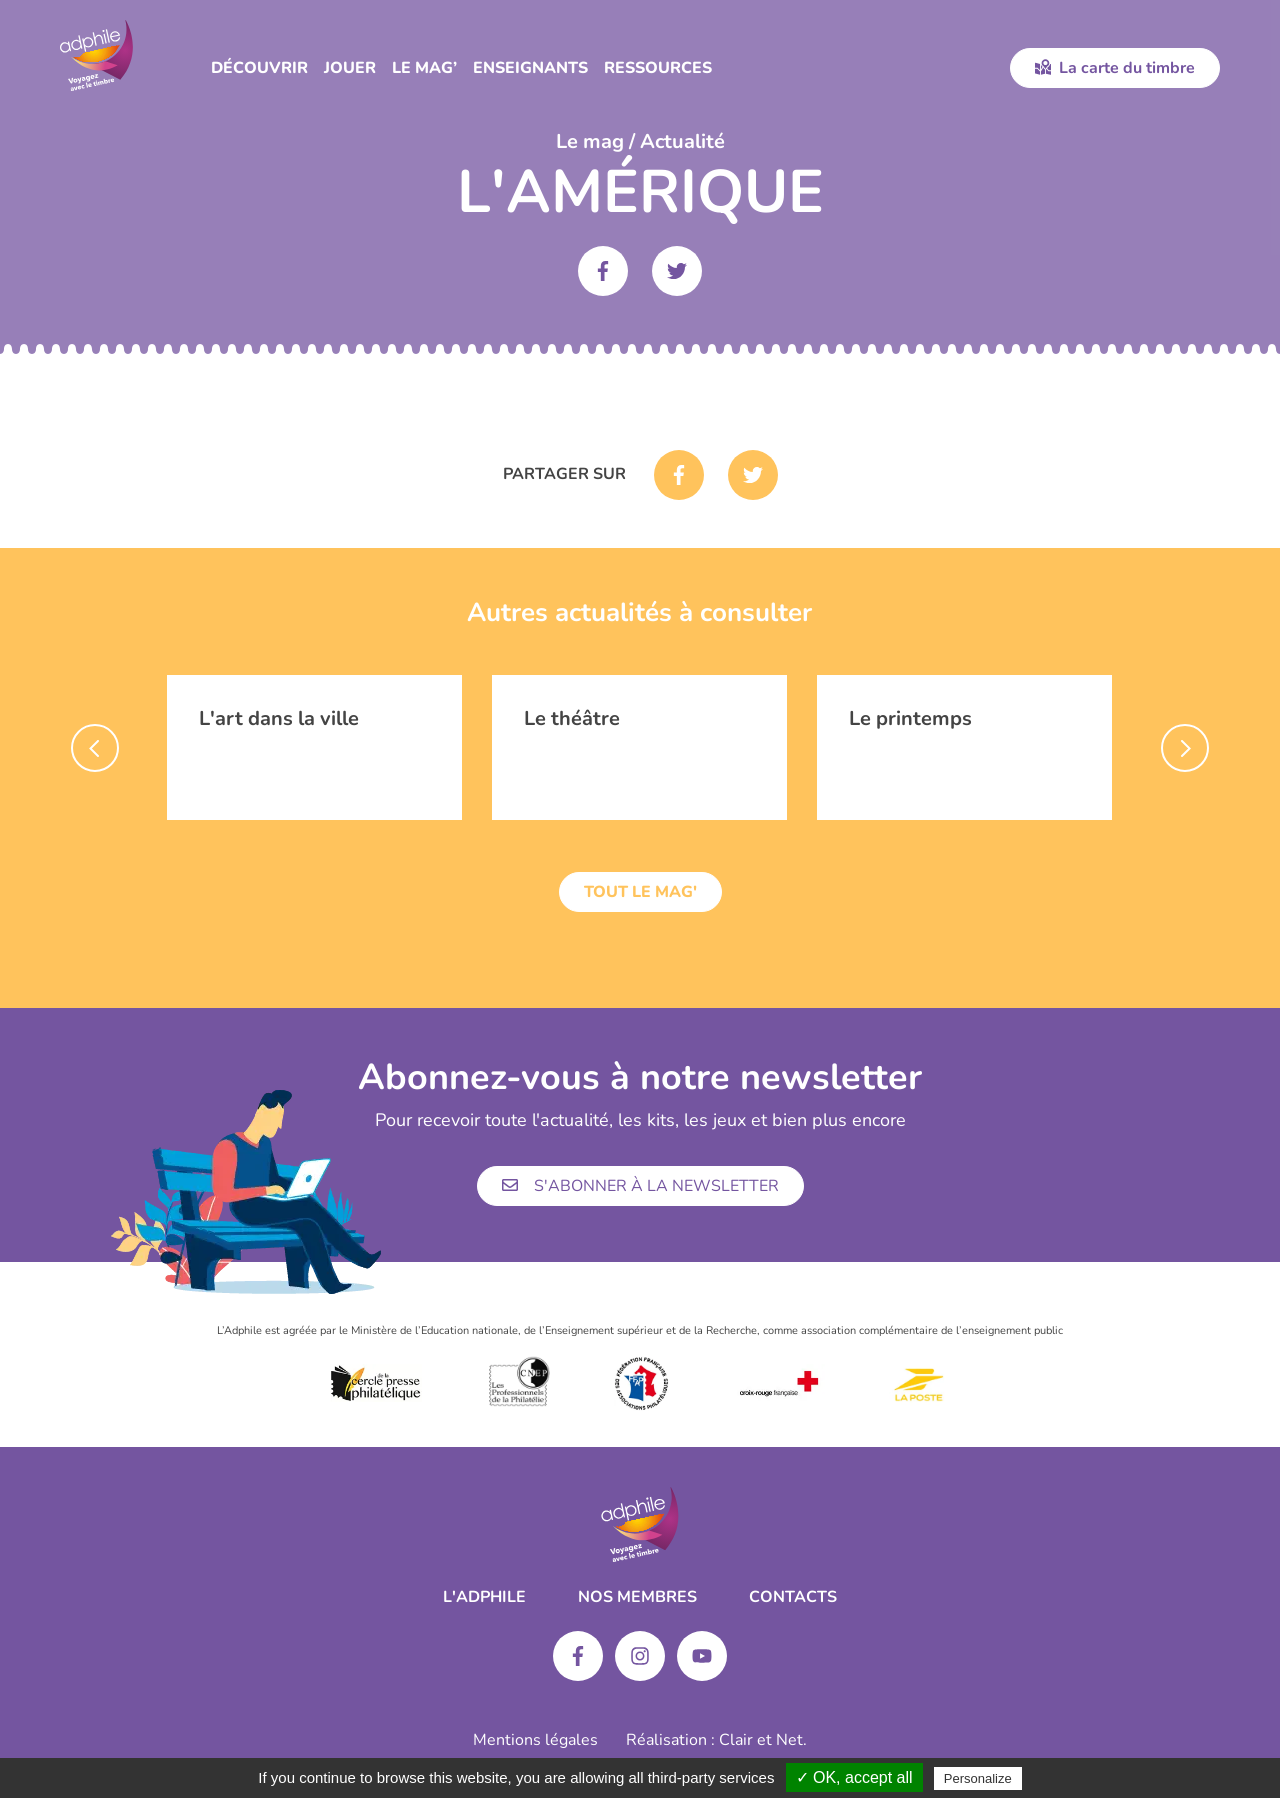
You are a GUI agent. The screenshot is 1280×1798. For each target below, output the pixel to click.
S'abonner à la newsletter (640, 1186)
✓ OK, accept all (854, 1777)
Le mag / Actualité (640, 141)
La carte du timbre (1115, 68)
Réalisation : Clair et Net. (716, 1740)
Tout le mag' (640, 892)
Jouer (350, 68)
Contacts (793, 1597)
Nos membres (637, 1597)
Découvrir (259, 68)
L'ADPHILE (484, 1597)
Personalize (978, 1778)
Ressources (658, 68)
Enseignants (530, 68)
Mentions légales (535, 1740)
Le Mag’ (424, 68)
